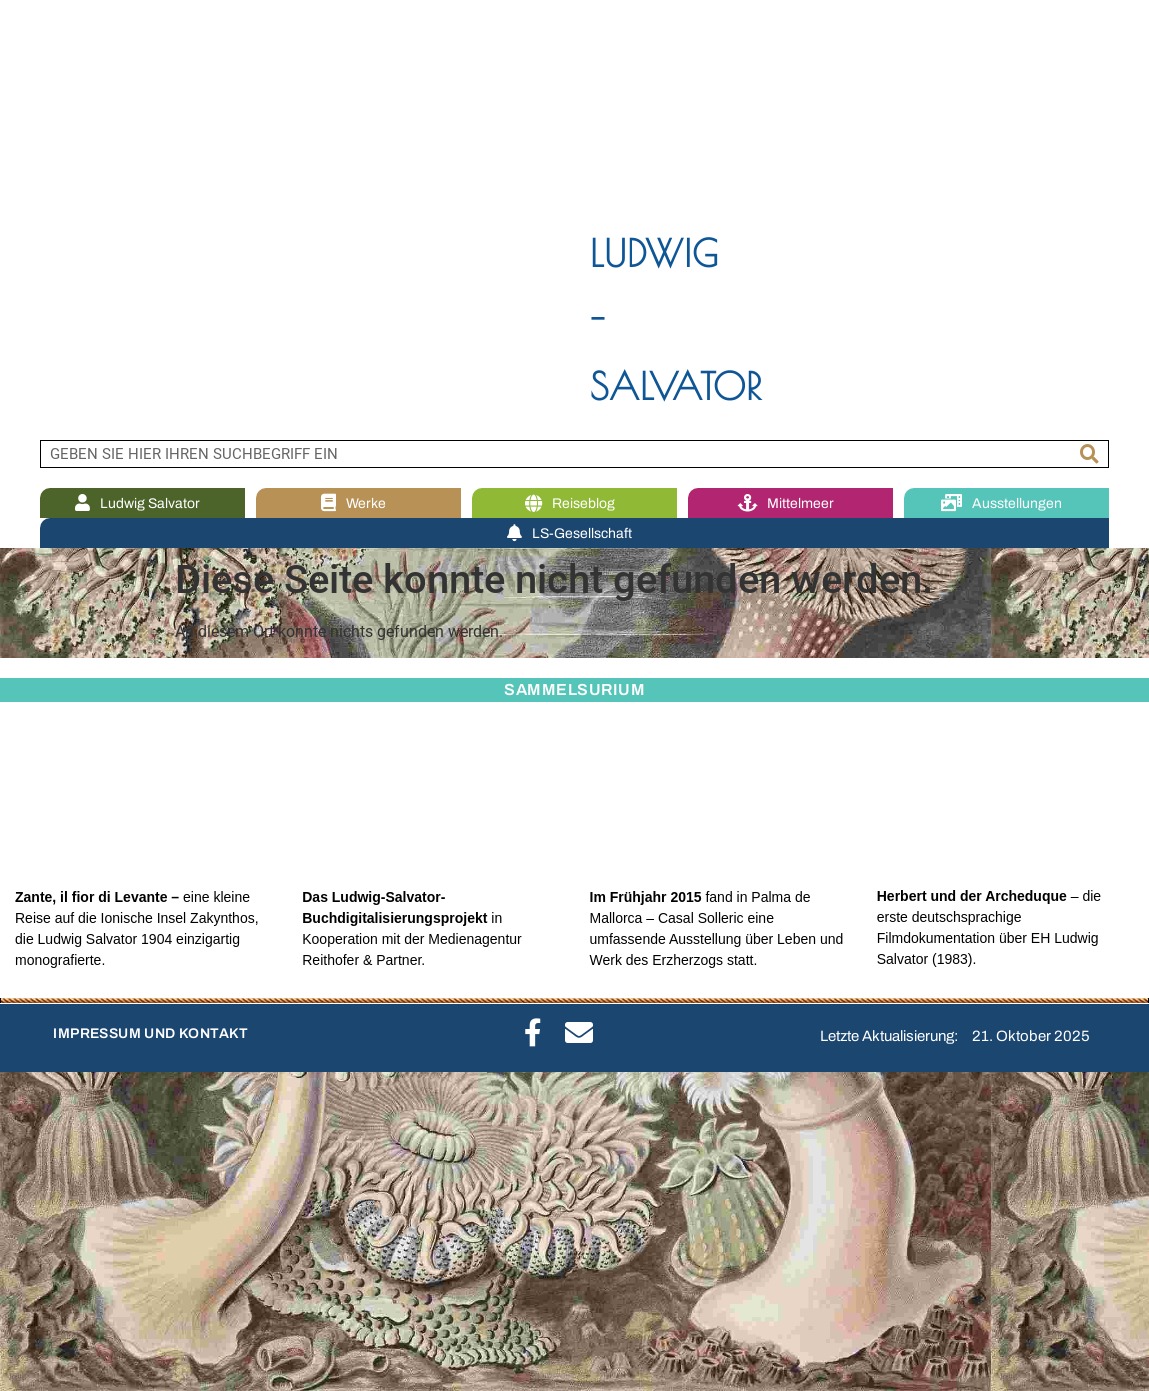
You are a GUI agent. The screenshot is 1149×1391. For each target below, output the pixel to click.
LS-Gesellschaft (574, 533)
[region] (574, 220)
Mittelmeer (791, 503)
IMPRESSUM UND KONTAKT (150, 1033)
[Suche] (1090, 454)
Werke (358, 503)
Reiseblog (575, 503)
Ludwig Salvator (142, 503)
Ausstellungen (1006, 503)
